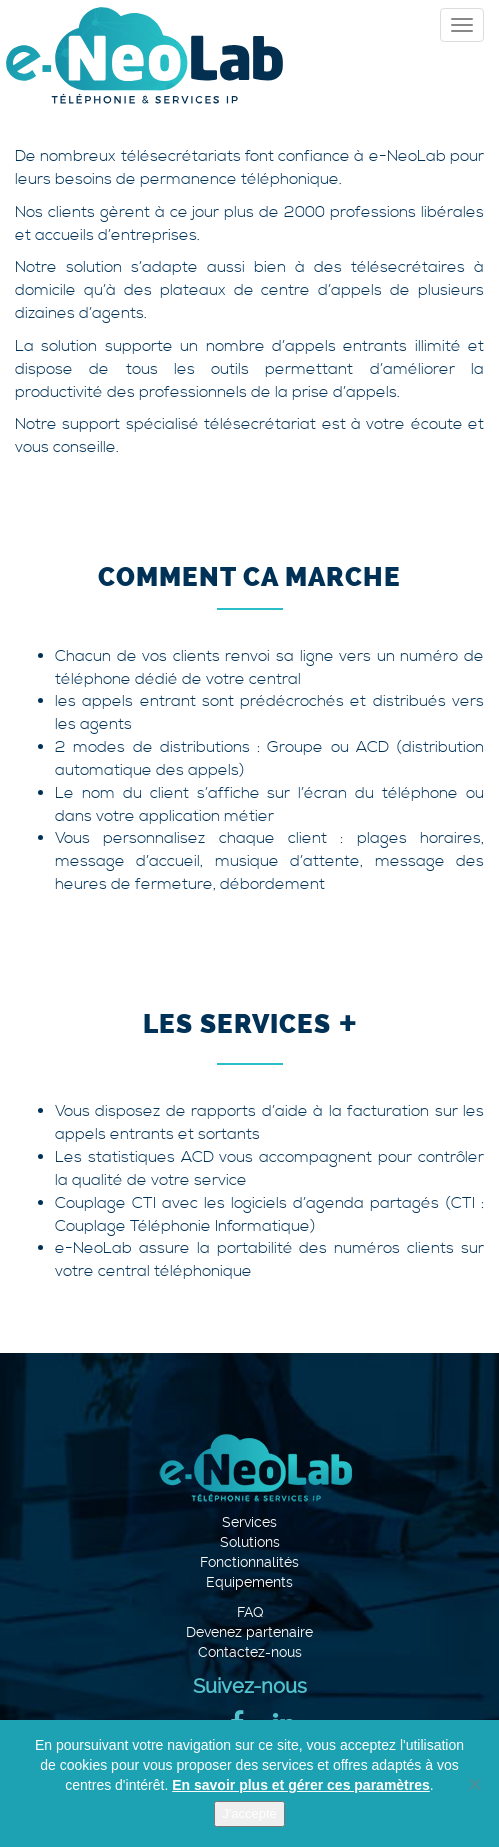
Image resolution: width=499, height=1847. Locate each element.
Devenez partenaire (249, 1632)
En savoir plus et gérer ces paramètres (301, 1785)
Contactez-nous (250, 1652)
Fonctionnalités (249, 1562)
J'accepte (249, 1813)
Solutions (250, 1542)
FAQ (250, 1612)
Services (249, 1522)
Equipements (249, 1582)
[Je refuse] (474, 1784)
